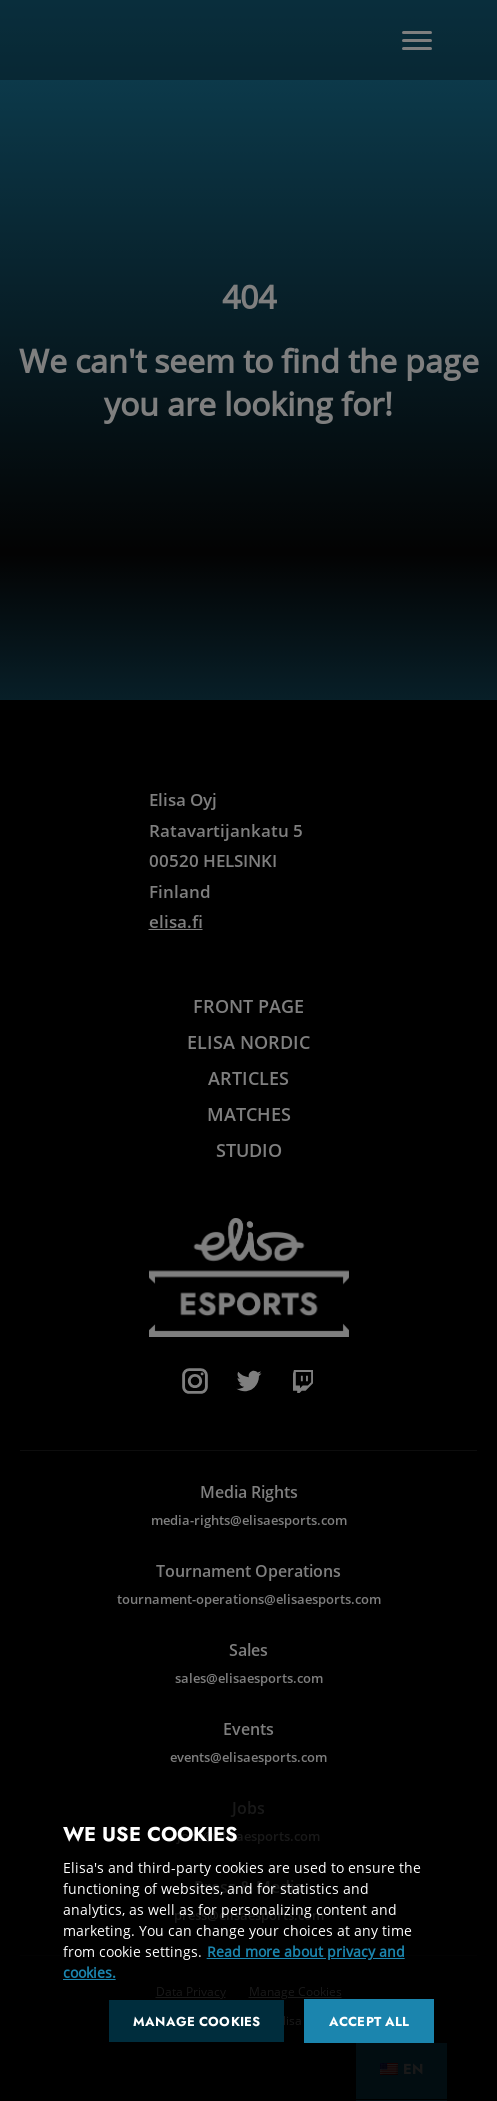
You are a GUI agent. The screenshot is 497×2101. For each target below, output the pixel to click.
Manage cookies (196, 2021)
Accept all (369, 2021)
